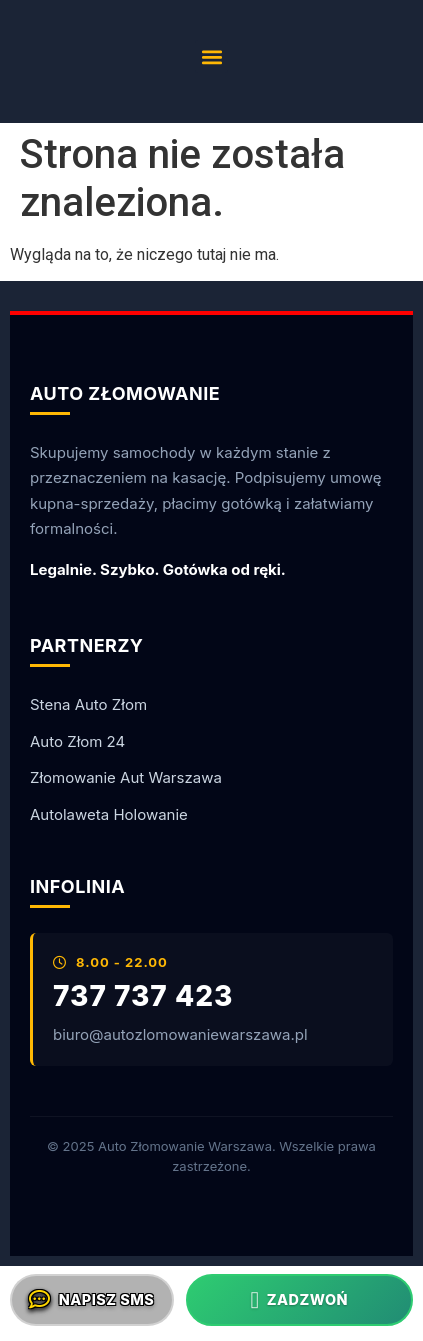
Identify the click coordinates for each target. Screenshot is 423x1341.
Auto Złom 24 (77, 741)
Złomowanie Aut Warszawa (126, 777)
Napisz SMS (91, 1300)
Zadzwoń (299, 1300)
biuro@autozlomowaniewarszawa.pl (180, 1034)
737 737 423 (143, 996)
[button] (211, 56)
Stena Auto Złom (88, 704)
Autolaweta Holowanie (109, 814)
